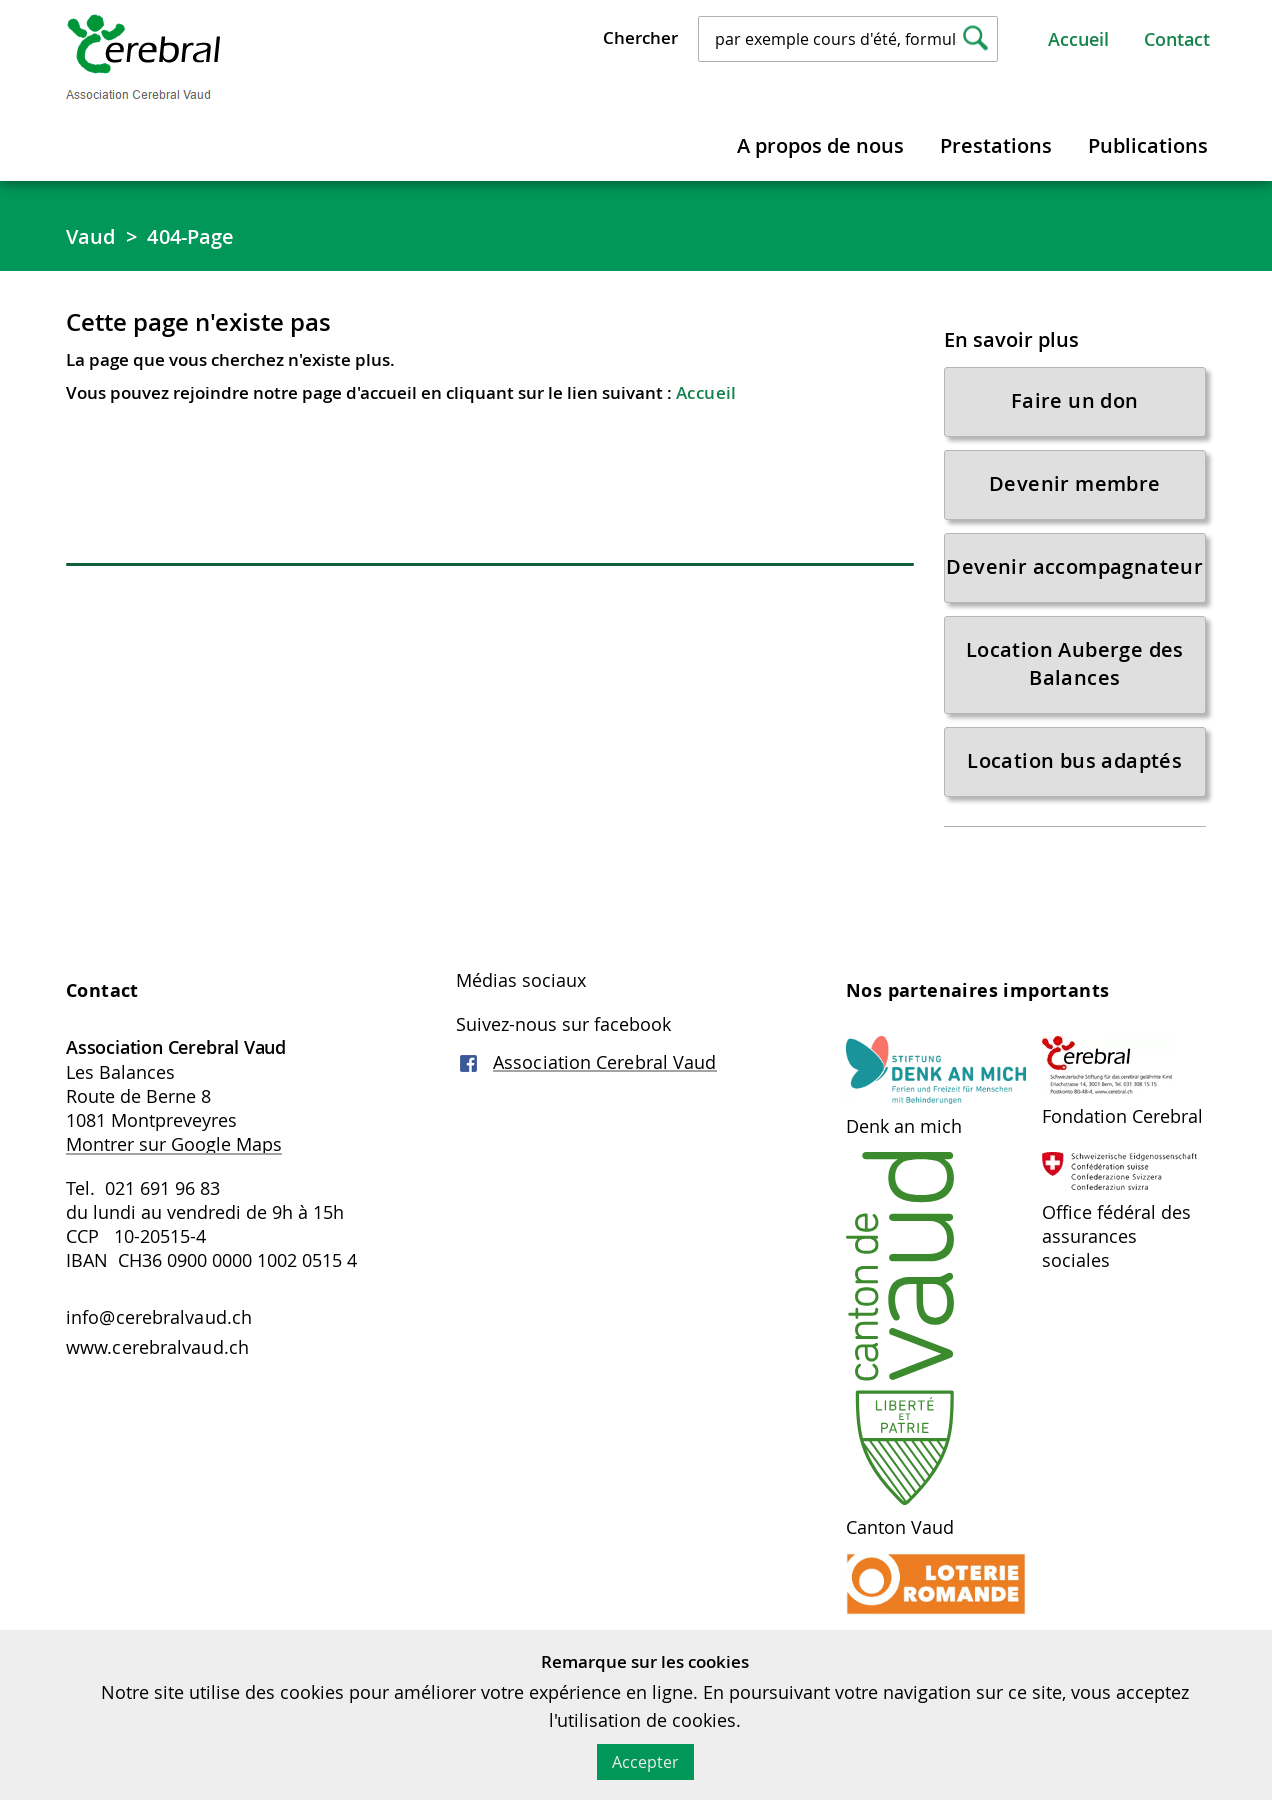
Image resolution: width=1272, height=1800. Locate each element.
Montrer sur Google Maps (174, 1144)
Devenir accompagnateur (1074, 566)
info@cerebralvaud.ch (159, 1317)
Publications (1148, 145)
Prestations (996, 145)
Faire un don (1075, 400)
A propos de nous (820, 145)
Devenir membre (1075, 483)
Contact (1177, 39)
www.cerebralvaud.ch (157, 1347)
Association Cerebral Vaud (605, 1062)
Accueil (1078, 39)
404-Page (190, 236)
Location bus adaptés (1074, 760)
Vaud (90, 236)
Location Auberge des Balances (1075, 663)
